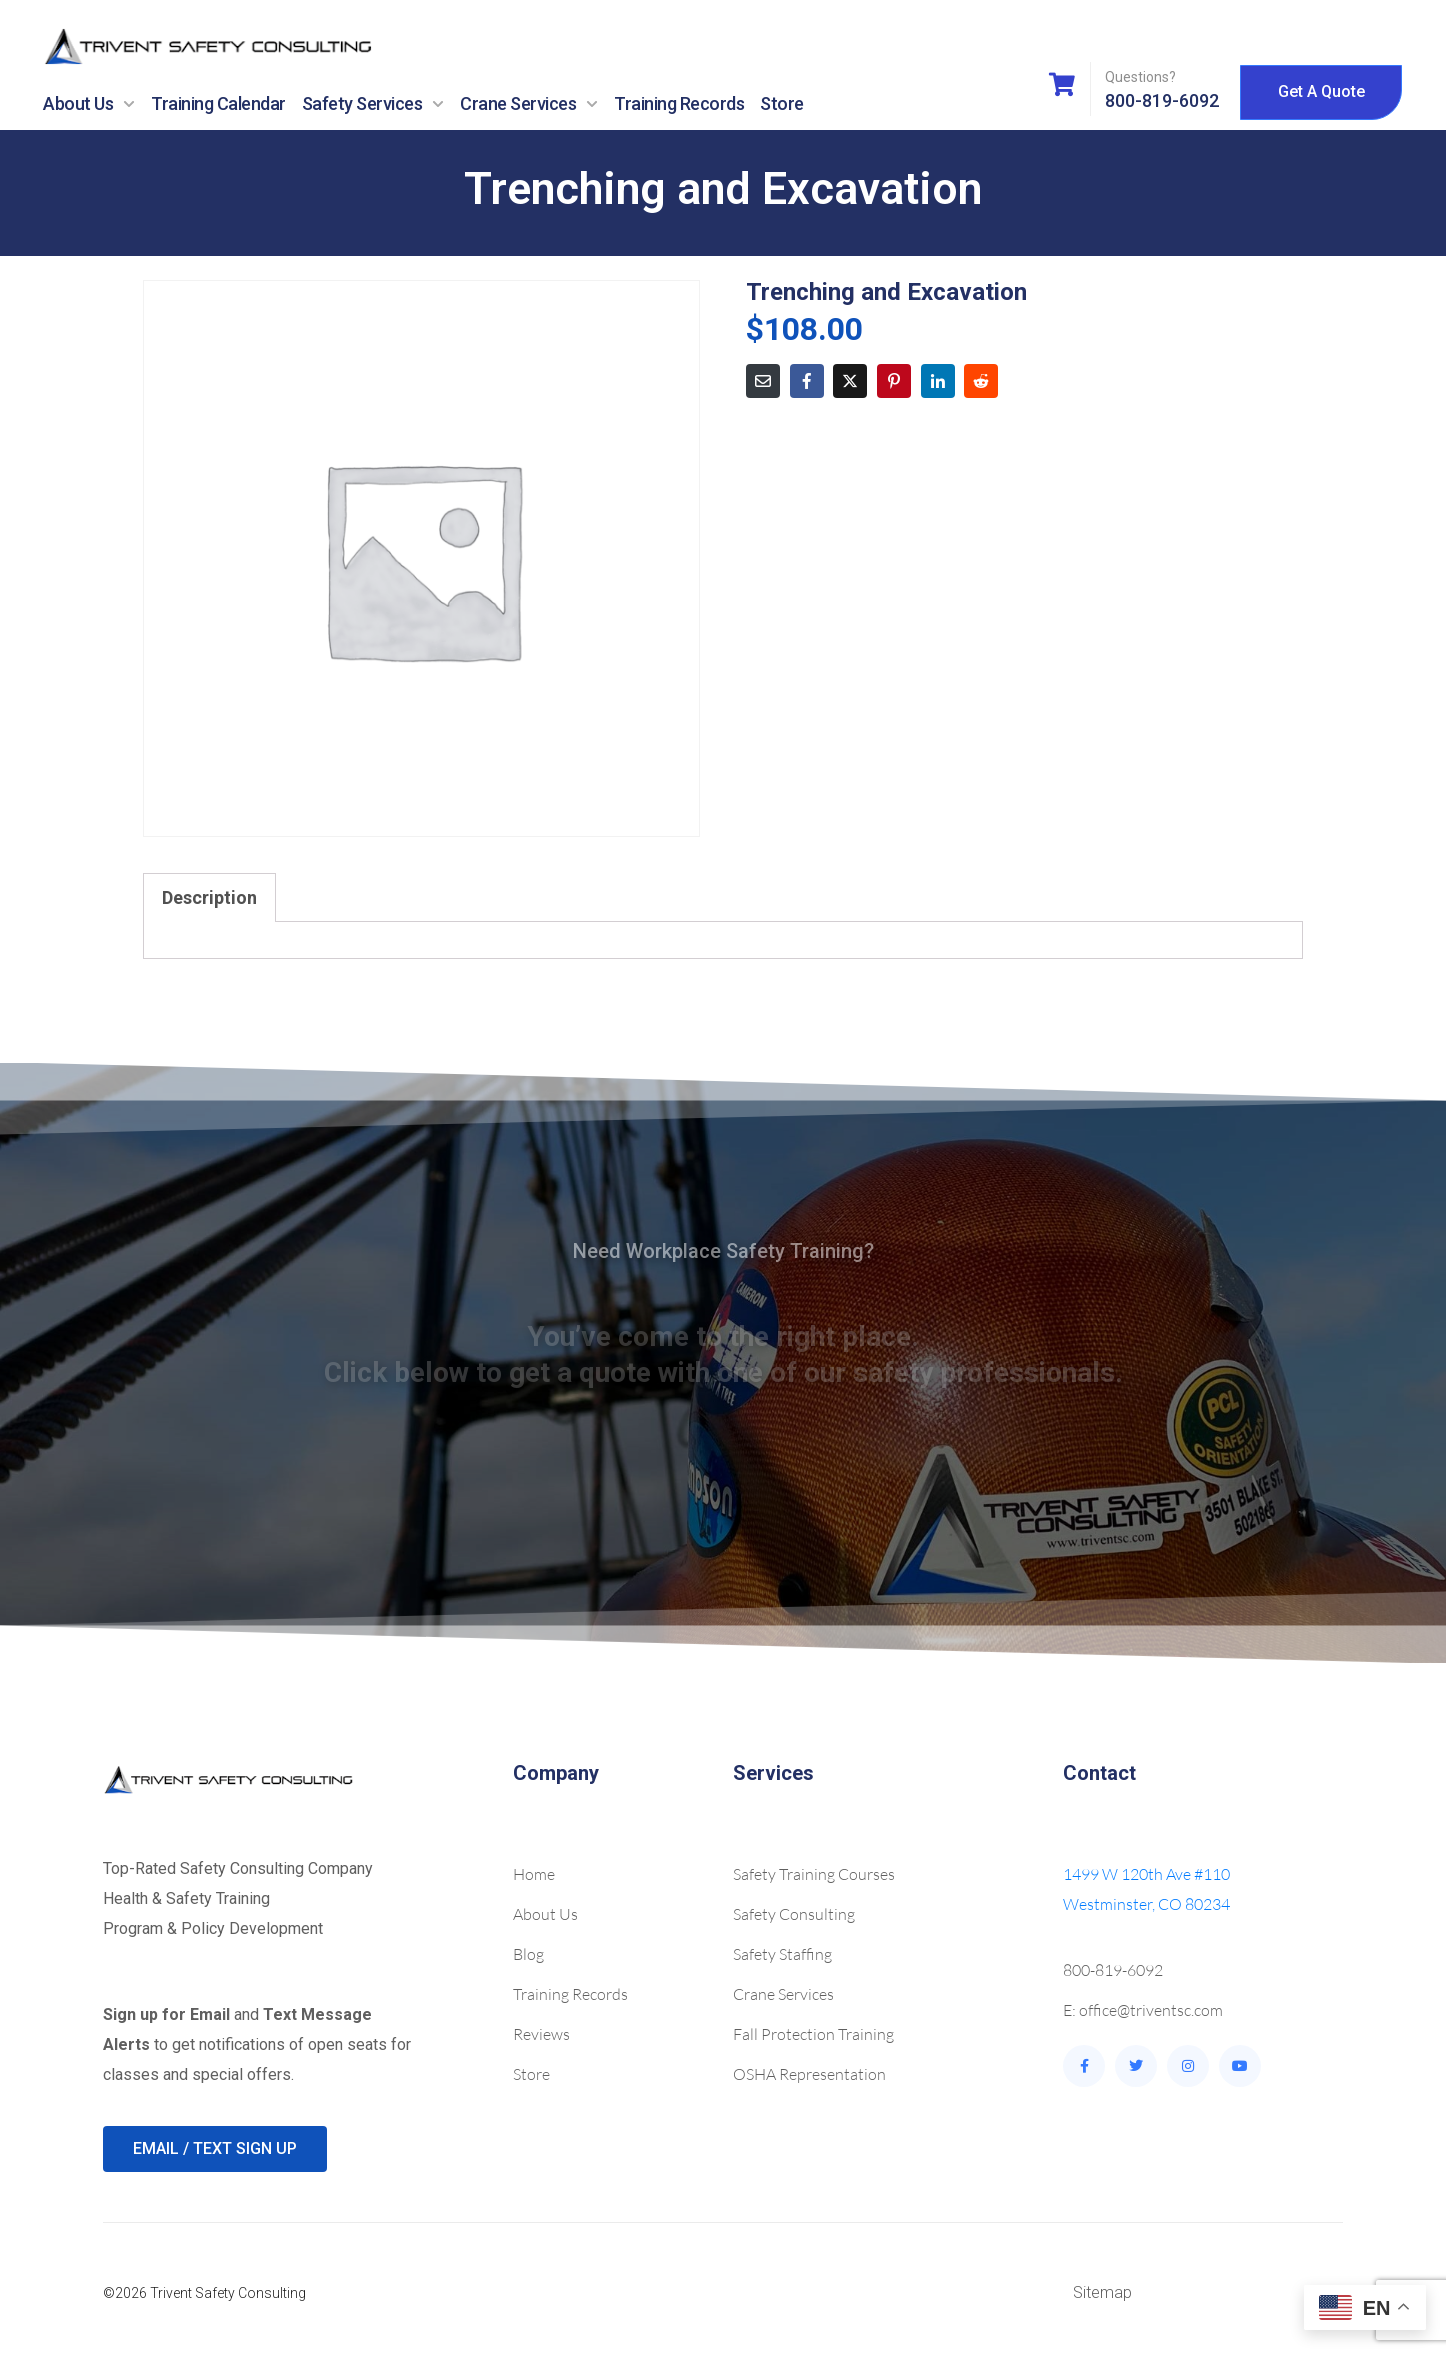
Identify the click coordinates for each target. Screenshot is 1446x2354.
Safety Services (373, 104)
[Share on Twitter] (850, 381)
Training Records (679, 103)
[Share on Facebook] (807, 381)
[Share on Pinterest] (894, 381)
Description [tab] (209, 897)
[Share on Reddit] (981, 381)
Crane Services (529, 104)
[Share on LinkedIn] (938, 381)
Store (782, 103)
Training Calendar (218, 103)
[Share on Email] (763, 381)
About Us (89, 104)
